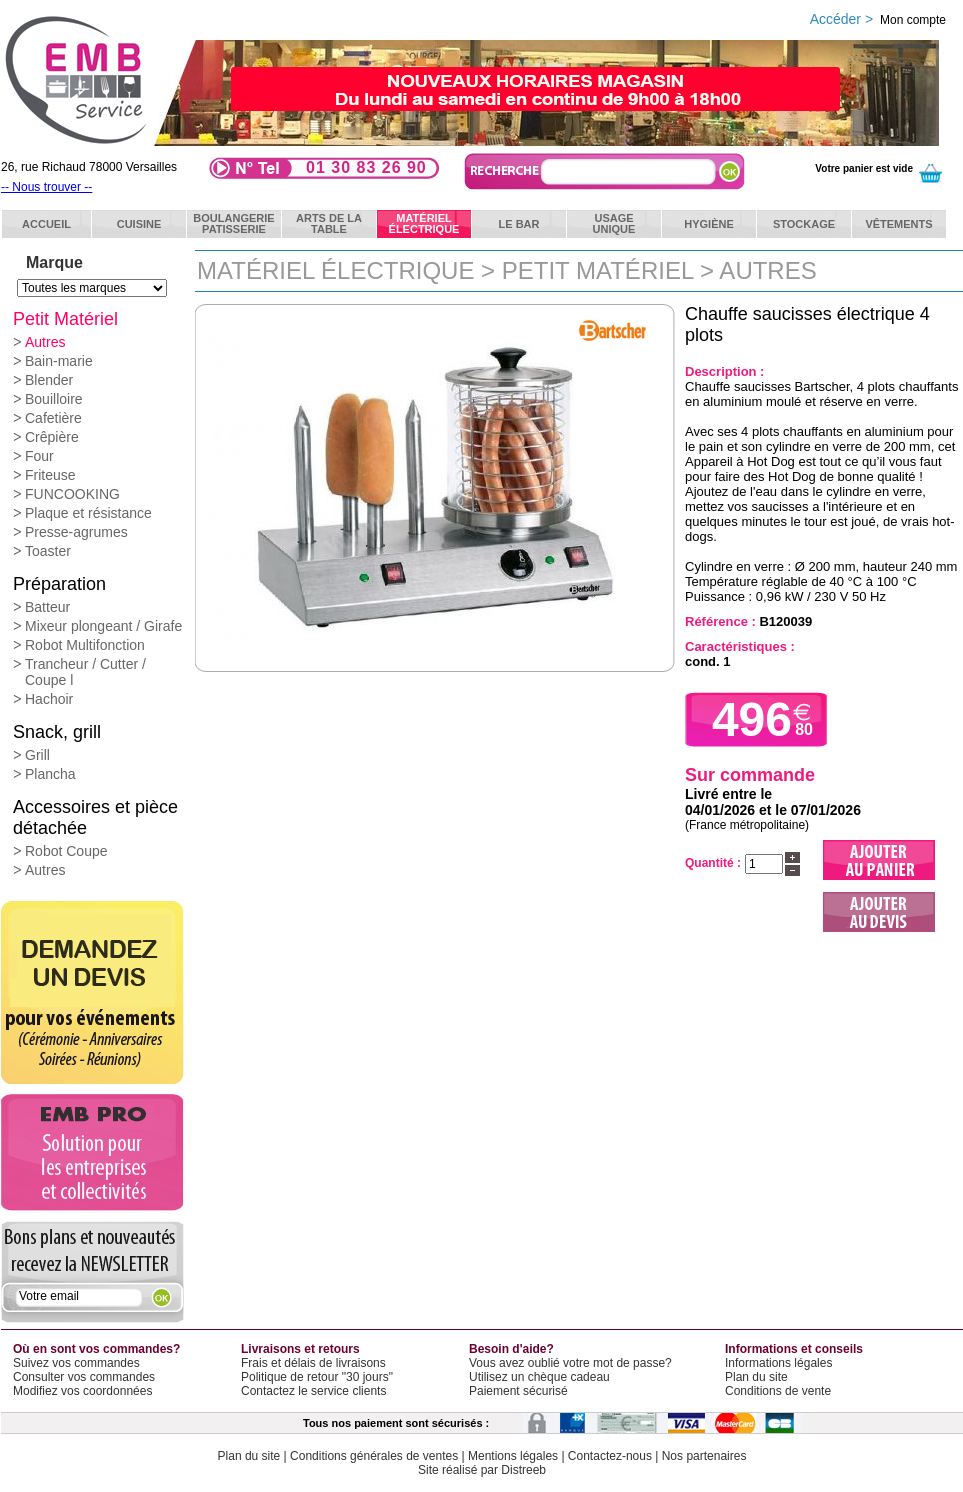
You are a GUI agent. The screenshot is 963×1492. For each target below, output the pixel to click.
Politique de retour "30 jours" (317, 1377)
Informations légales (778, 1363)
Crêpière (52, 437)
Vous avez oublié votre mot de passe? (570, 1363)
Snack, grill (57, 732)
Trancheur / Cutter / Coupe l (85, 672)
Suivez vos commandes (76, 1363)
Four (39, 456)
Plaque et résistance (88, 513)
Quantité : (713, 863)
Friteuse (50, 475)
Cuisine (139, 224)
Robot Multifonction (85, 645)
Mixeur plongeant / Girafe (103, 626)
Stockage (804, 224)
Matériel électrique (335, 270)
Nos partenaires (704, 1456)
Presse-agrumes (76, 532)
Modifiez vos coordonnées (82, 1391)
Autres (45, 342)
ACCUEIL (46, 224)
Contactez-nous (610, 1456)
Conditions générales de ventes (374, 1456)
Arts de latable (329, 223)
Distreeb (523, 1470)
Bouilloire (54, 399)
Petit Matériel (65, 319)
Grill (37, 755)
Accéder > (878, 19)
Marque (54, 262)
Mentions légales (513, 1456)
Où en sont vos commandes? (96, 1349)
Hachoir (49, 699)
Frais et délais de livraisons (313, 1363)
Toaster (48, 551)
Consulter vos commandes (84, 1377)
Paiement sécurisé (518, 1391)
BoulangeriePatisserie (233, 223)
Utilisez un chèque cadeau (539, 1377)
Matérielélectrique (424, 223)
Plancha (50, 774)
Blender (49, 380)
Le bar (519, 224)
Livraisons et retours (300, 1349)
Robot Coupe (66, 851)
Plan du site (756, 1377)
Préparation (59, 584)
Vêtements (898, 224)
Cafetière (53, 418)
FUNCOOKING (72, 494)
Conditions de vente (778, 1391)
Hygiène (709, 224)
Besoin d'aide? (511, 1349)
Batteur (47, 607)
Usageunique (614, 223)
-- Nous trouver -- (46, 187)
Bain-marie (59, 361)
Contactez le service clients (313, 1391)
